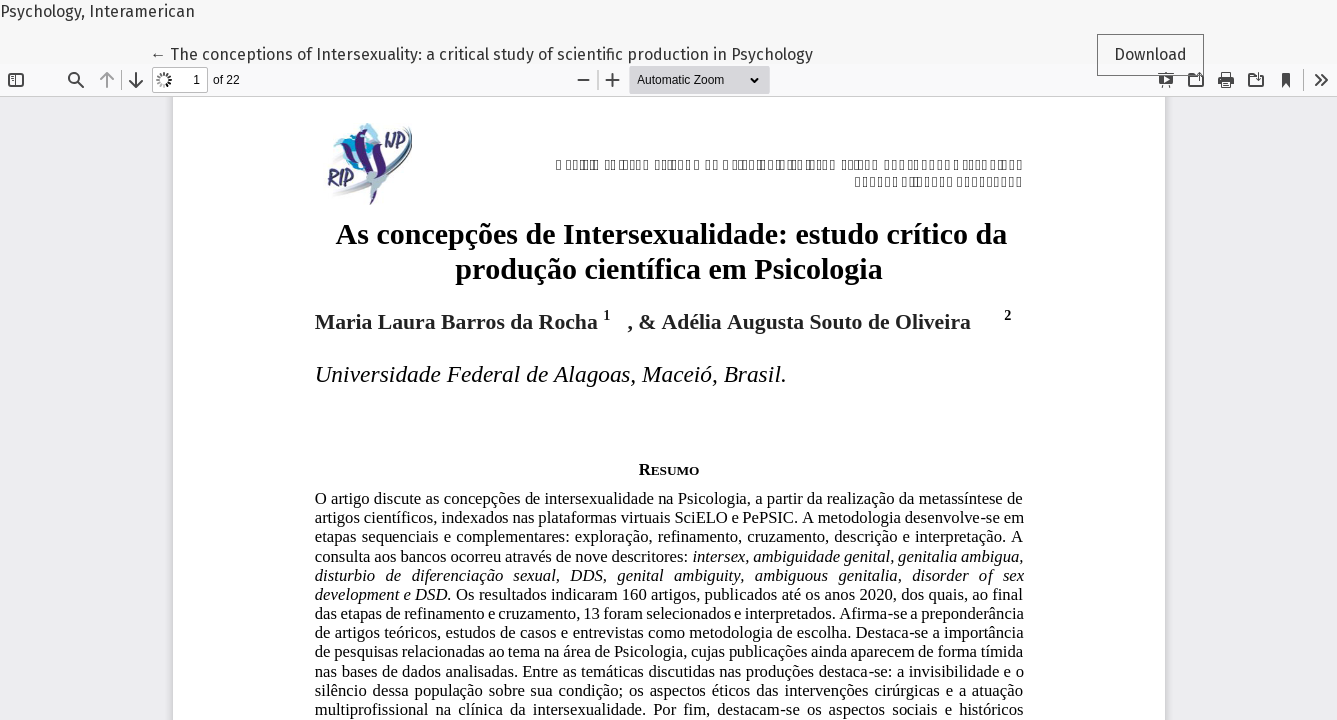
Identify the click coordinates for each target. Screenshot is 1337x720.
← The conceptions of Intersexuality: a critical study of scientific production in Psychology (481, 53)
